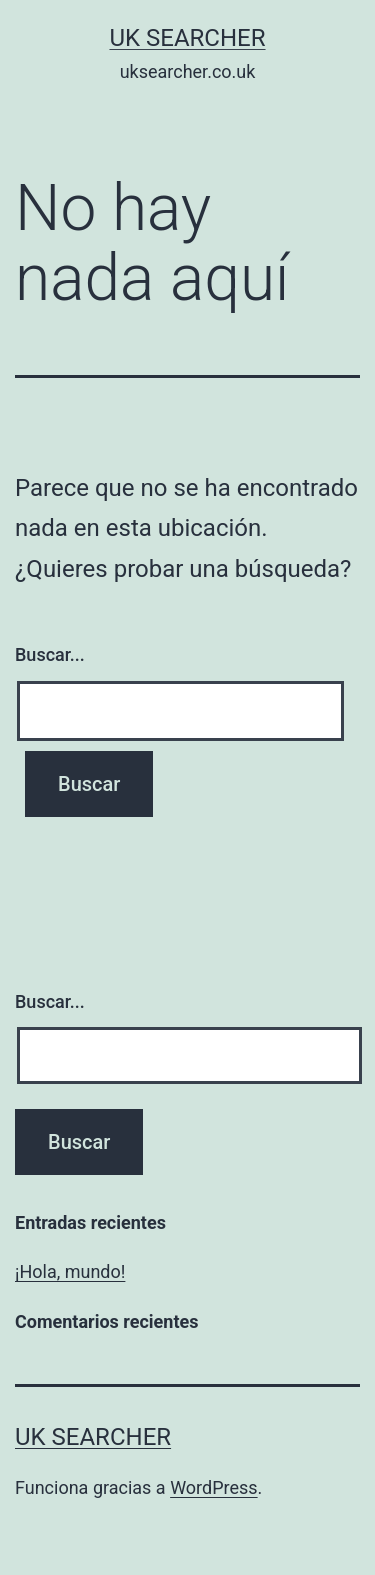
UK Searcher (187, 38)
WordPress (213, 1487)
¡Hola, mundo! (70, 1271)
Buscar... (50, 654)
